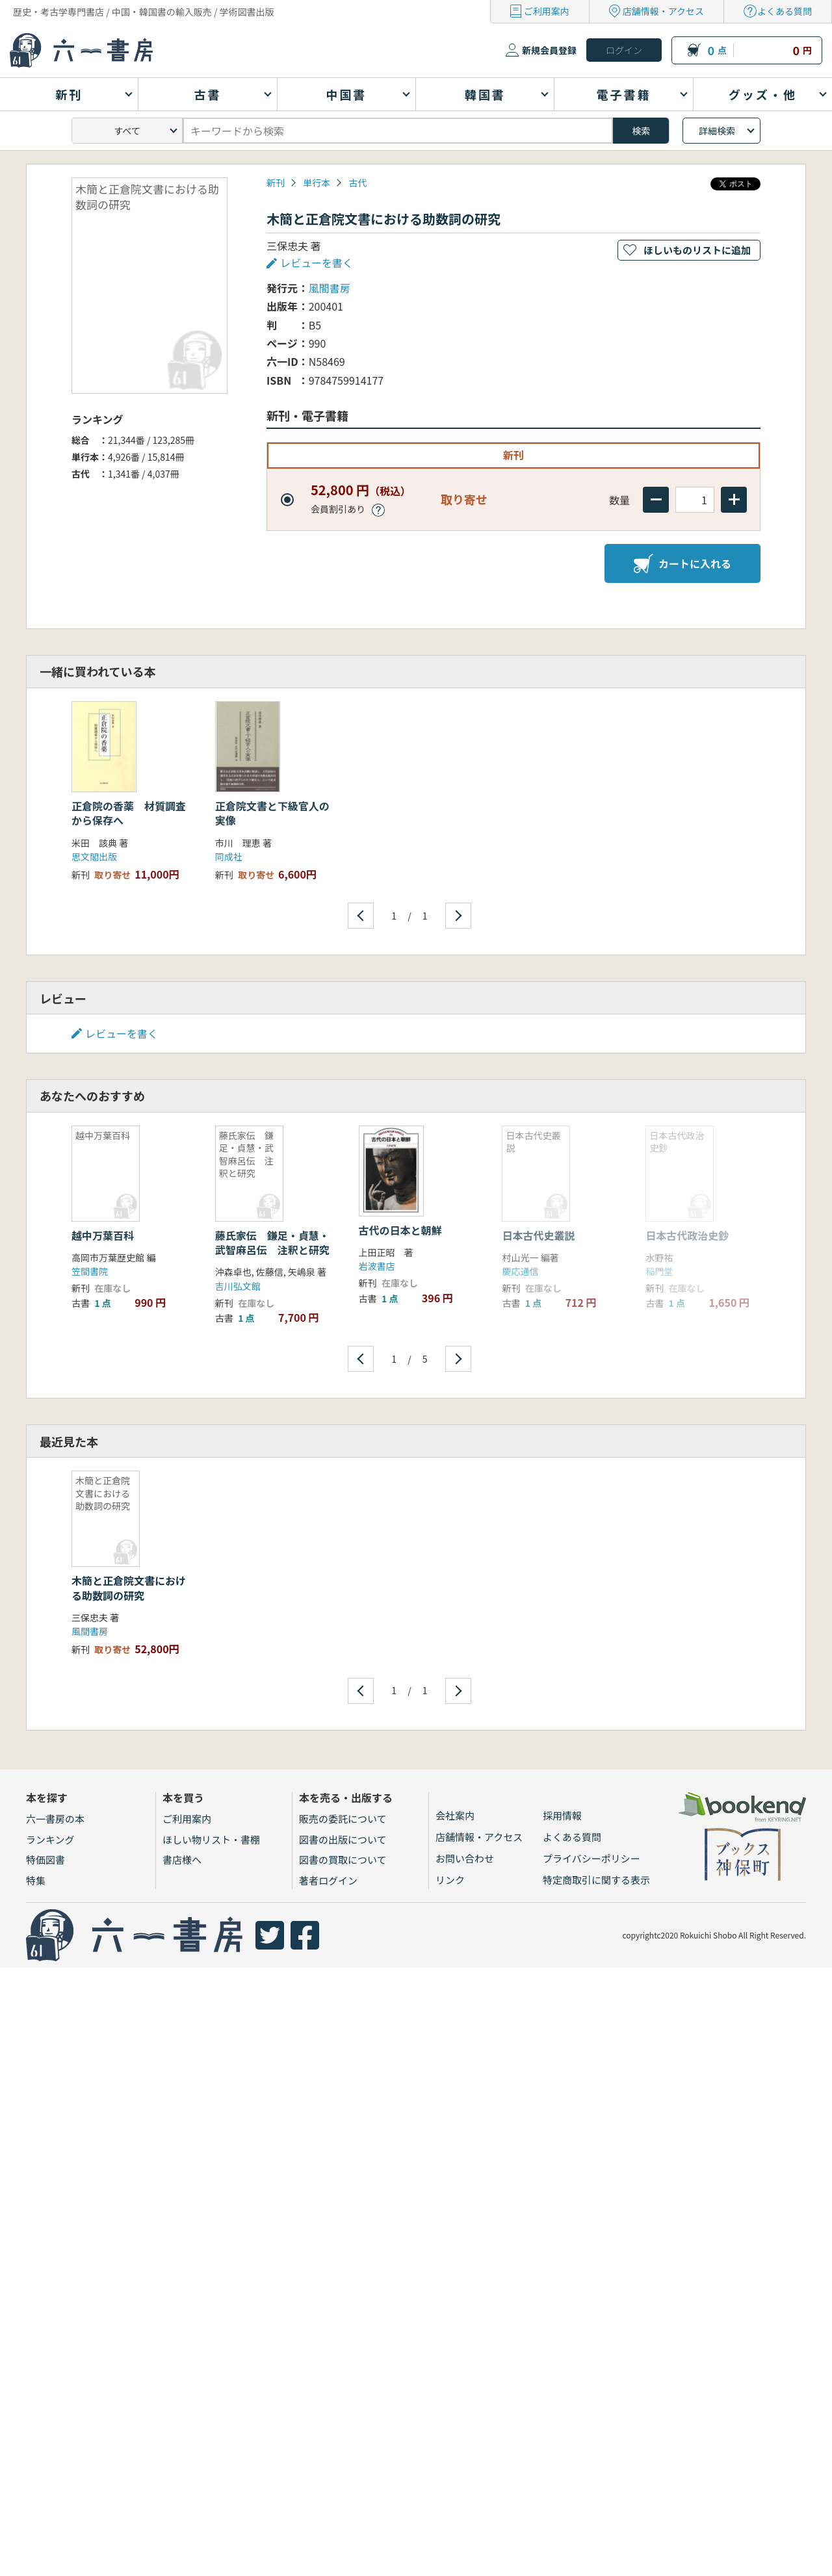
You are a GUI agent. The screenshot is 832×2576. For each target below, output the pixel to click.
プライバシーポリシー (591, 1858)
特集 (36, 1880)
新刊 (275, 182)
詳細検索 (717, 130)
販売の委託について (343, 1818)
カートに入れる (682, 563)
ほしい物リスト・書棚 (211, 1839)
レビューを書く (316, 262)
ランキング (50, 1839)
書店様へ (182, 1859)
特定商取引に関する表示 (596, 1880)
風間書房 (329, 288)
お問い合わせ (465, 1858)
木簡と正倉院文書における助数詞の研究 (129, 1588)
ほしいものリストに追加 (697, 250)
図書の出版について (343, 1839)
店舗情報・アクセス (663, 11)
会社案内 (455, 1815)
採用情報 (562, 1815)
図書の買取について (343, 1859)
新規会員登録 (549, 50)
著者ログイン (328, 1880)
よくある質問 (784, 11)
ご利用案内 (546, 11)
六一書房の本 (55, 1818)
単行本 (316, 182)
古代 (357, 182)
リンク (450, 1880)
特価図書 (45, 1859)
